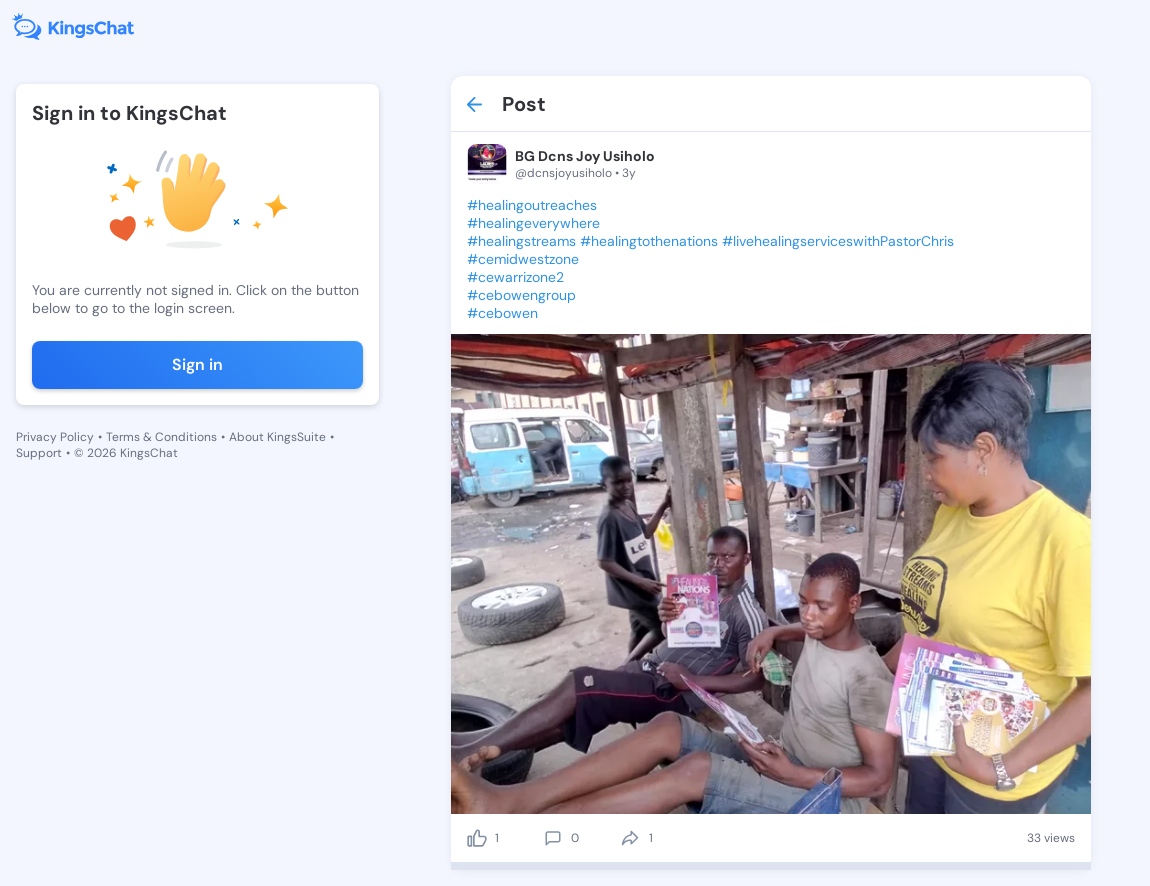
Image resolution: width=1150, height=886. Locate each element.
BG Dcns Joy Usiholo (585, 156)
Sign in (197, 364)
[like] (477, 838)
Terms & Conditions (161, 437)
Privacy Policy (55, 437)
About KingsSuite (277, 437)
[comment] (553, 838)
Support (39, 453)
